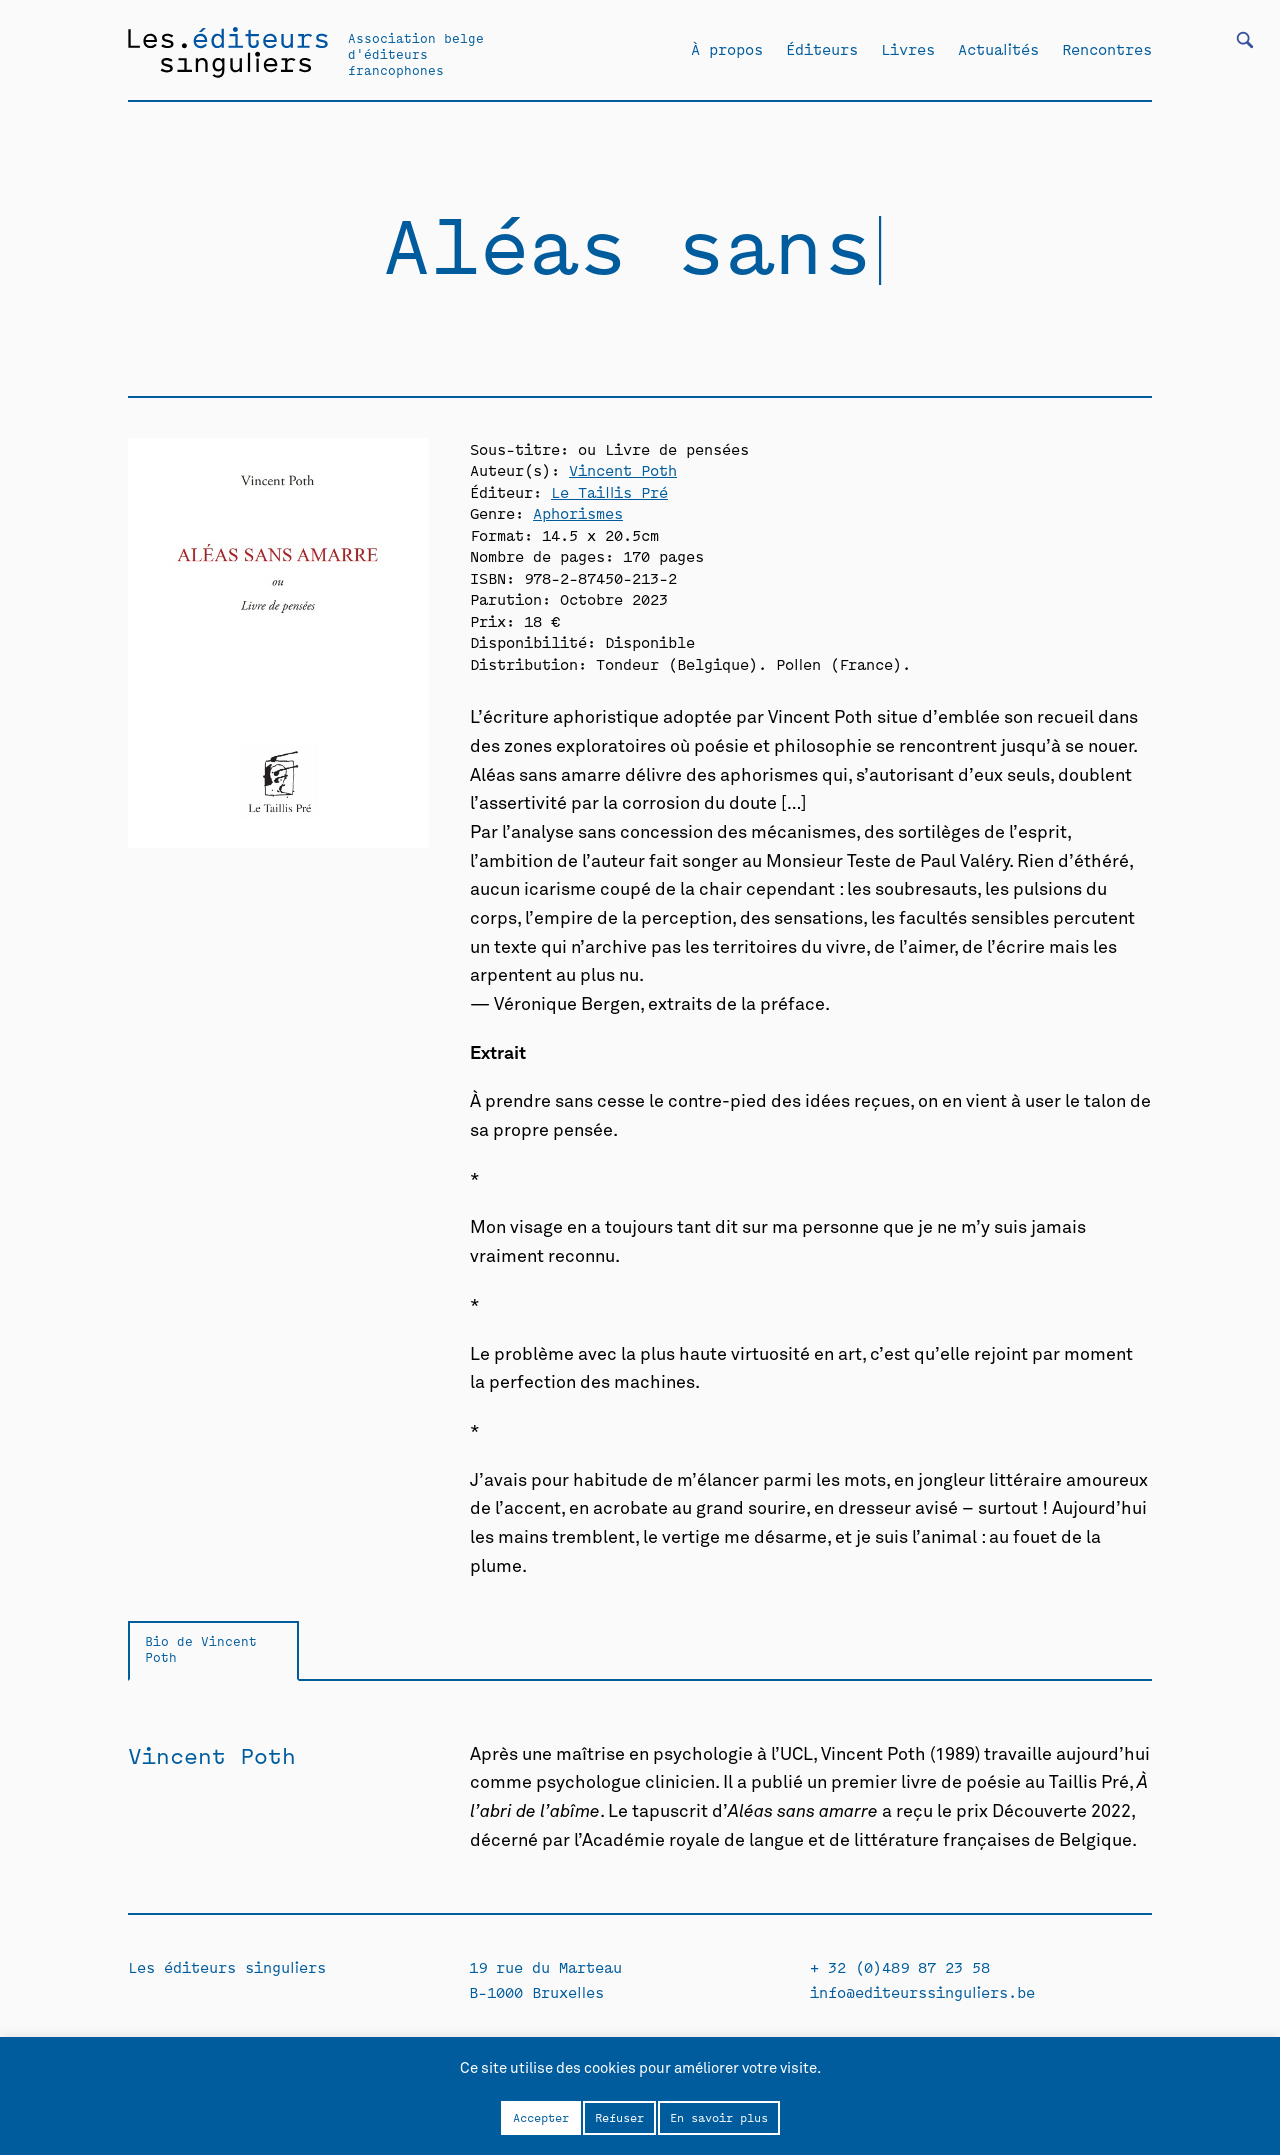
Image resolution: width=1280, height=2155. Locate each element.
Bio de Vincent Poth (201, 1649)
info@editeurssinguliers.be (922, 1991)
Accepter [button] (541, 2117)
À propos (727, 49)
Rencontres (1107, 49)
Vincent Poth (623, 469)
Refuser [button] (619, 2117)
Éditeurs (822, 49)
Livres (908, 49)
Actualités (998, 49)
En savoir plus (719, 2117)
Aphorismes (578, 512)
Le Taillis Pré (609, 491)
